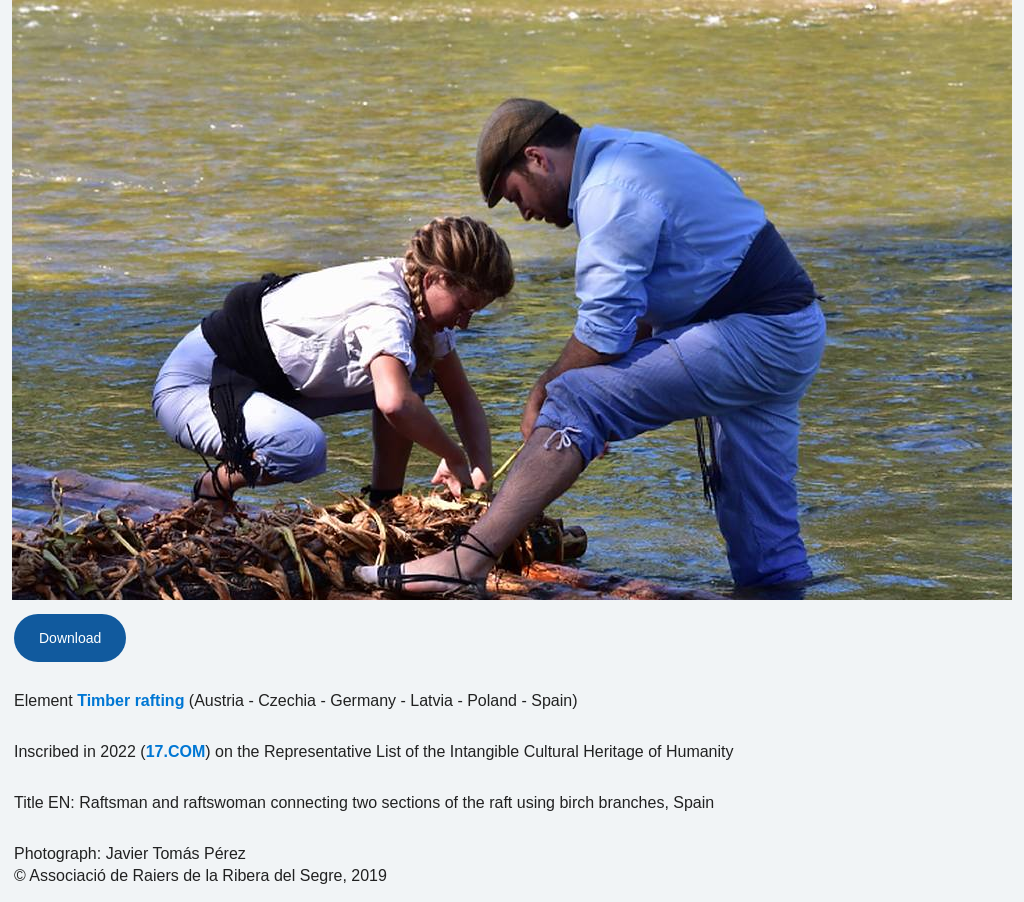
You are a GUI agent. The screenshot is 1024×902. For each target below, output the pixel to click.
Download (70, 638)
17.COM (176, 751)
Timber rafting (130, 700)
